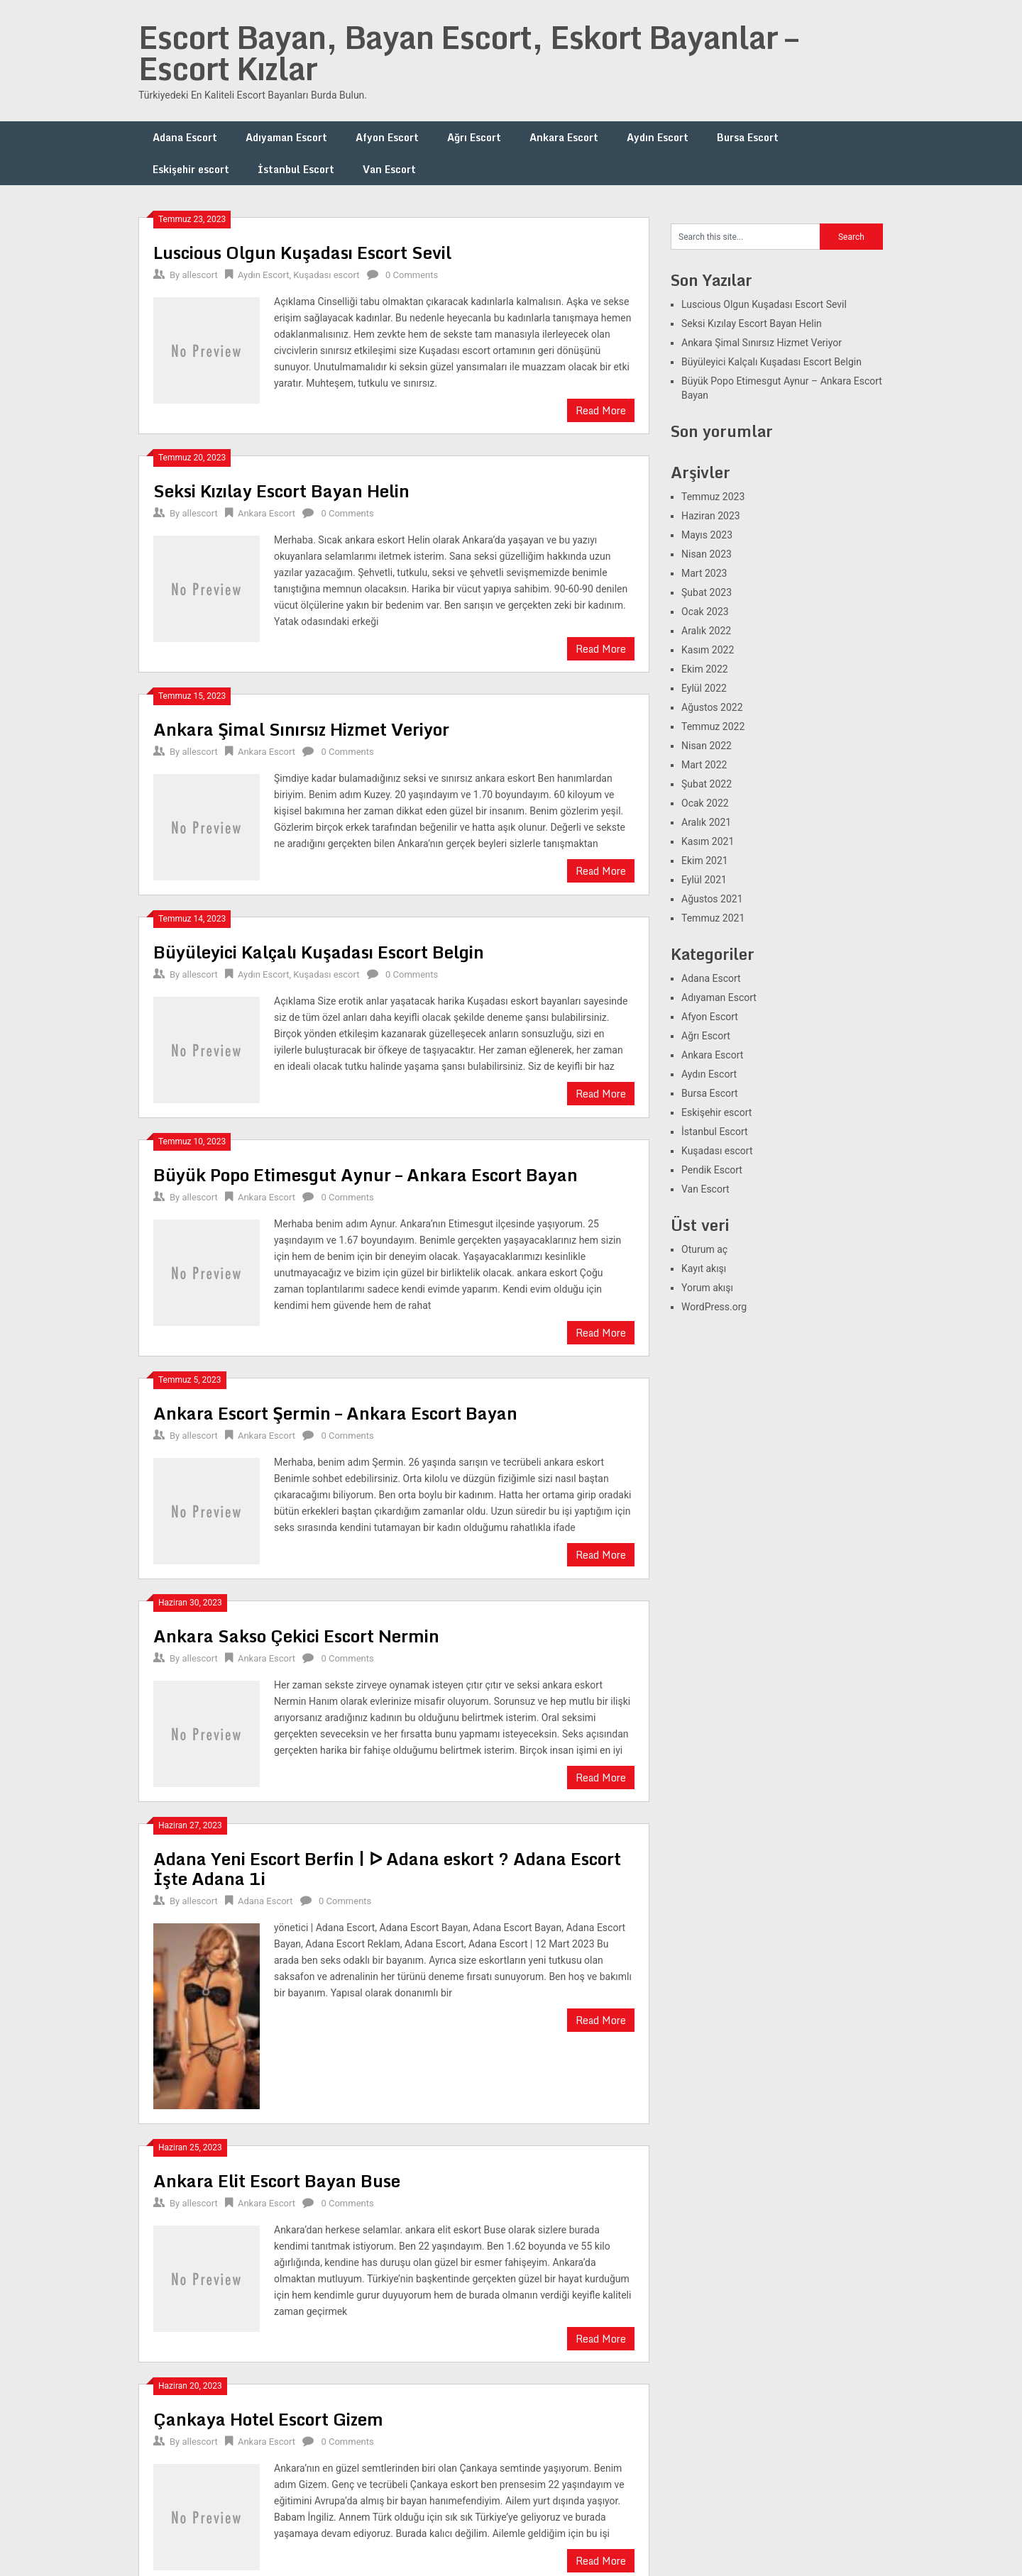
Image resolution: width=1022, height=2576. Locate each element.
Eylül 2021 (704, 879)
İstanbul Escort (296, 169)
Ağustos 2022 (712, 707)
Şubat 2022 (706, 784)
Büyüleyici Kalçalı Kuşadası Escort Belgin (318, 952)
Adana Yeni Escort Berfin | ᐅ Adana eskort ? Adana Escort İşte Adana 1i (387, 1868)
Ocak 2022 (705, 803)
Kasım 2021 (707, 841)
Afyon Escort (387, 137)
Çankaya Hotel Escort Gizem (268, 2419)
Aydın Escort (657, 137)
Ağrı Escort (474, 137)
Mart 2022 (704, 764)
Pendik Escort (711, 1170)
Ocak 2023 (705, 611)
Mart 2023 (704, 573)
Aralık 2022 (706, 630)
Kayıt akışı (703, 1268)
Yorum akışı (707, 1287)
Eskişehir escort (191, 169)
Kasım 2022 (707, 650)
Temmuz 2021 (712, 918)
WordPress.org (714, 1306)
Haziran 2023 (710, 515)
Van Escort (389, 169)
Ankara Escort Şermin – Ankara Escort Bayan (335, 1413)
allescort (199, 275)
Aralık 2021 (706, 822)
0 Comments (411, 275)
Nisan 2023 (706, 554)
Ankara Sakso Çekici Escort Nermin (296, 1635)
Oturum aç (704, 1249)
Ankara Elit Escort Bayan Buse (276, 2180)
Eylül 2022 (704, 688)
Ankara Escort (563, 137)
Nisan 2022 (706, 745)
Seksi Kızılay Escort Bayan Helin (281, 490)
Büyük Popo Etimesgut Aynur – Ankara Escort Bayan (365, 1174)
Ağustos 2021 (712, 899)
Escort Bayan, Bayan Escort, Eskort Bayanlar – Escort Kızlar (468, 52)
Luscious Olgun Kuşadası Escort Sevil (302, 252)
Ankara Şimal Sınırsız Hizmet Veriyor (301, 729)
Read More (601, 410)
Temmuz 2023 (712, 496)
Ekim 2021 (704, 860)
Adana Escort (185, 137)
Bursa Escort (748, 137)
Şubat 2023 (706, 592)
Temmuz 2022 (712, 726)
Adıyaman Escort (286, 137)
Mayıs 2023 (706, 535)
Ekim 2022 (704, 669)
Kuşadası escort (326, 275)
